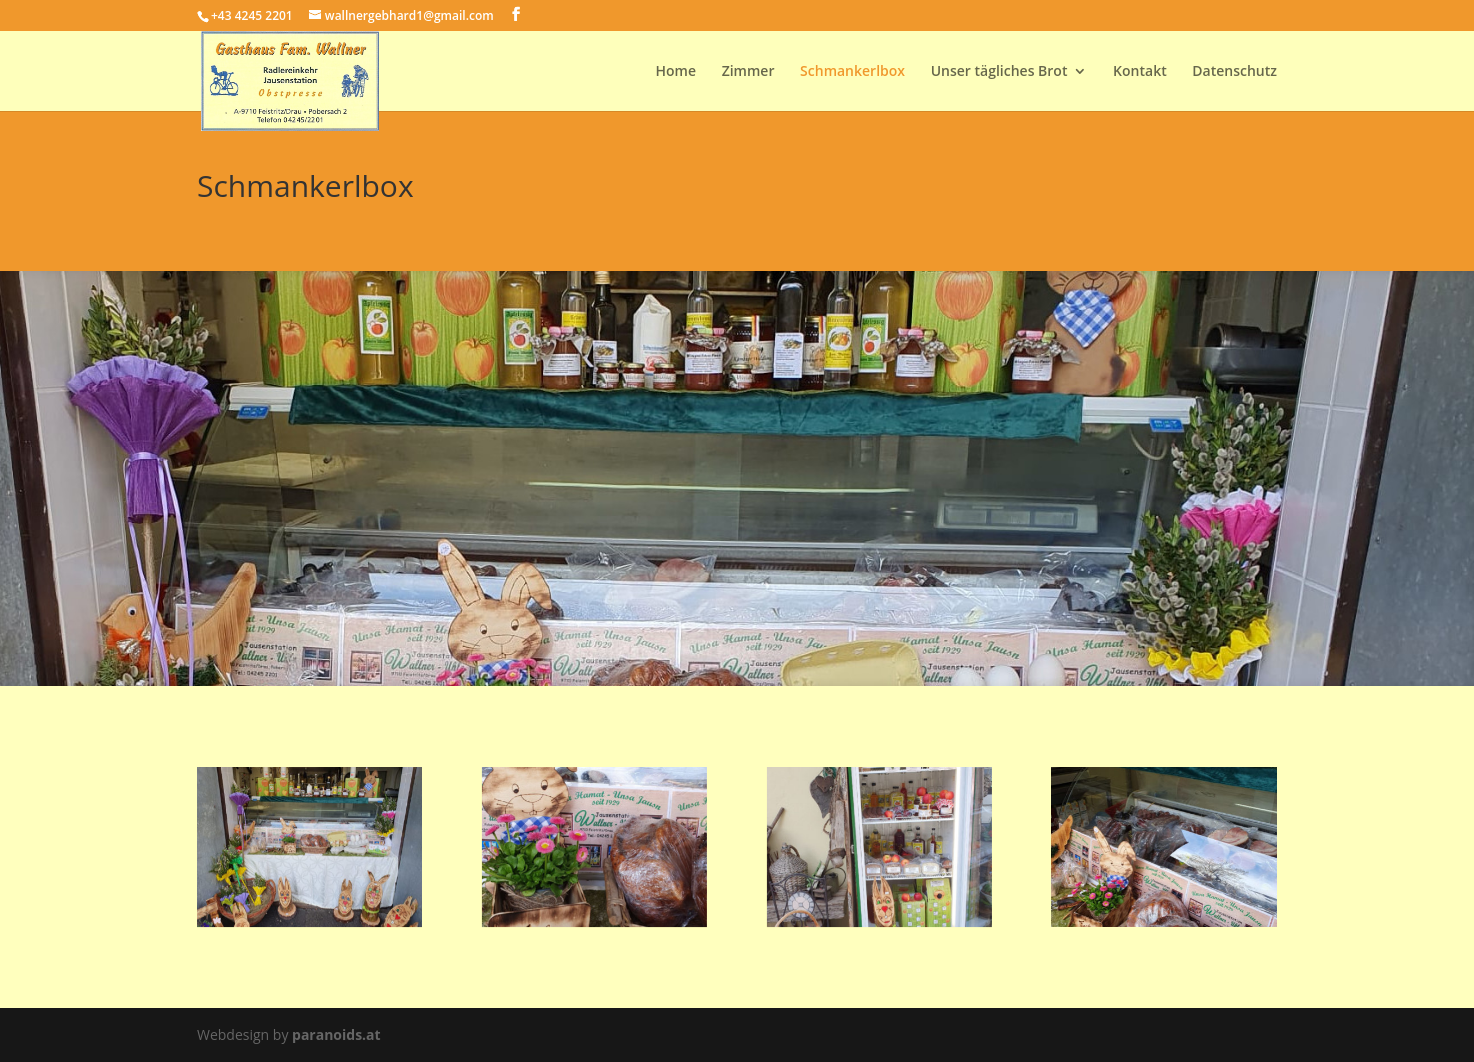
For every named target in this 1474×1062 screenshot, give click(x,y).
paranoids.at (336, 1034)
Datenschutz (1234, 72)
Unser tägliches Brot (999, 72)
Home (676, 72)
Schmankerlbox (852, 72)
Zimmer (748, 72)
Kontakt (1140, 72)
